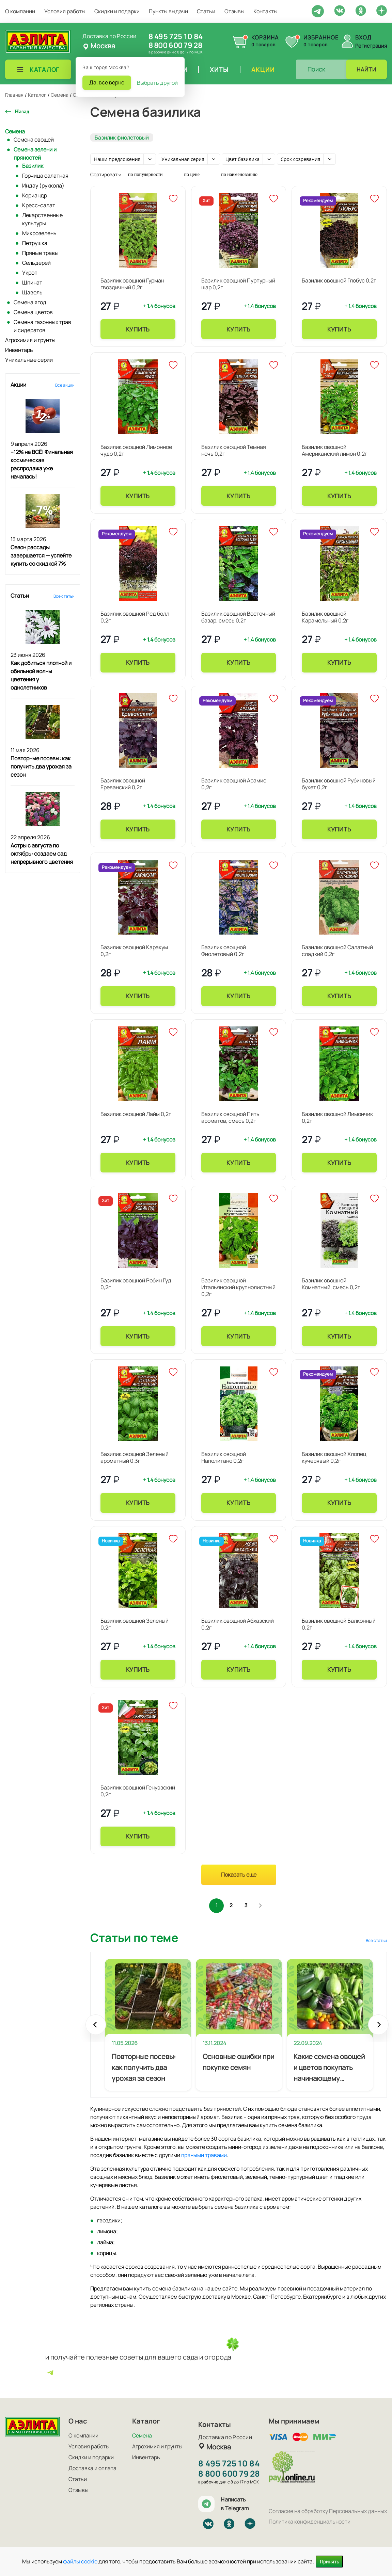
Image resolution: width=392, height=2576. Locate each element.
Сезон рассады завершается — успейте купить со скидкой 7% (41, 555)
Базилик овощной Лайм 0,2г (135, 1114)
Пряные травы (40, 253)
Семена (15, 131)
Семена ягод (30, 302)
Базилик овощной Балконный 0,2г (339, 1624)
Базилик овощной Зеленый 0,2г (134, 1624)
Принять (329, 2561)
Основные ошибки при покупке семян (238, 2064)
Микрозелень (39, 233)
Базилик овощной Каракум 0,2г (134, 950)
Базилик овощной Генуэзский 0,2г (137, 1791)
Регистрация (371, 45)
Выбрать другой (157, 82)
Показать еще (238, 1874)
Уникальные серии (29, 359)
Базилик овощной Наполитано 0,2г (223, 1457)
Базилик (32, 165)
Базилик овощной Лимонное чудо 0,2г (136, 450)
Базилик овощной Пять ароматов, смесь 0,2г (230, 1117)
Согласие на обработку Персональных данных (328, 2511)
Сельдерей (36, 262)
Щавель (32, 292)
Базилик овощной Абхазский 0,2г (237, 1624)
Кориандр (34, 195)
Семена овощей (34, 139)
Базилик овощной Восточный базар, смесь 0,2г (238, 617)
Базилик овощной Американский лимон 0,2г (334, 450)
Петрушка (34, 243)
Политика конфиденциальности (309, 2521)
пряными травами (204, 2157)
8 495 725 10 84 (175, 36)
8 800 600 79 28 (175, 45)
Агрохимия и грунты (30, 340)
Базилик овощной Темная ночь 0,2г (233, 450)
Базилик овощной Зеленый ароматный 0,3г (134, 1457)
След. (264, 1906)
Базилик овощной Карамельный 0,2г (325, 617)
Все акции (65, 385)
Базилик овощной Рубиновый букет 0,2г (339, 784)
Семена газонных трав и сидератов (42, 326)
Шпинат (32, 282)
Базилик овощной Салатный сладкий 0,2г (337, 950)
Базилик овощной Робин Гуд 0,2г (135, 1284)
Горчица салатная (45, 175)
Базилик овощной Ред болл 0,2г (134, 617)
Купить (138, 329)
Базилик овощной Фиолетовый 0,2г (223, 950)
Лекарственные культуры (42, 219)
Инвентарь (19, 350)
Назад (22, 111)
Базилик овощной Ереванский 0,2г (122, 784)
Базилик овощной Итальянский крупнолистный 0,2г (238, 1287)
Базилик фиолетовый (122, 137)
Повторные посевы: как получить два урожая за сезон (41, 766)
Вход (363, 37)
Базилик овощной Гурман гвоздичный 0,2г (132, 284)
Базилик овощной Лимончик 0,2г (337, 1117)
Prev (96, 2030)
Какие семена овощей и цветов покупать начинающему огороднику (329, 2070)
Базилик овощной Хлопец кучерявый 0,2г (334, 1457)
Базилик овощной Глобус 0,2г (339, 280)
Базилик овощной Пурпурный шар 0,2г (238, 284)
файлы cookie (80, 2561)
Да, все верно (106, 82)
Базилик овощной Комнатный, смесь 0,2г (331, 1284)
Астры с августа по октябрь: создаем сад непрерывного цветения (42, 853)
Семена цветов (33, 312)
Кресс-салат (38, 205)
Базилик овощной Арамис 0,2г (233, 784)
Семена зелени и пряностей (35, 153)
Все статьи (64, 596)
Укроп (29, 272)
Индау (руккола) (43, 185)
